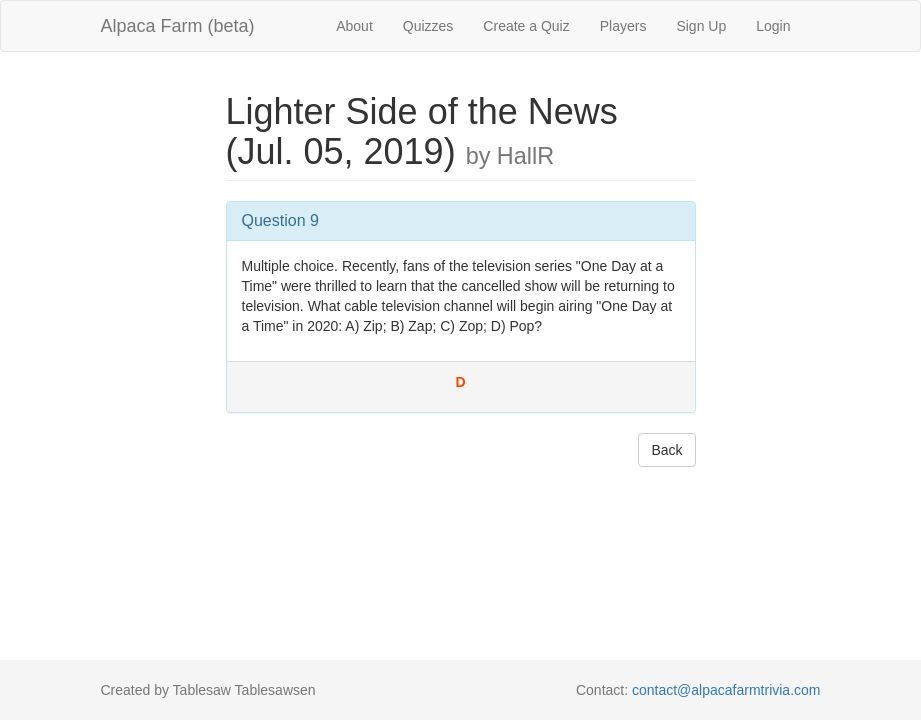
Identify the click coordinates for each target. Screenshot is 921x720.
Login (773, 26)
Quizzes (428, 26)
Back (666, 450)
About (354, 26)
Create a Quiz (526, 26)
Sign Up (701, 26)
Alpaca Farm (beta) (178, 26)
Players (623, 26)
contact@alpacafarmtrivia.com (726, 690)
